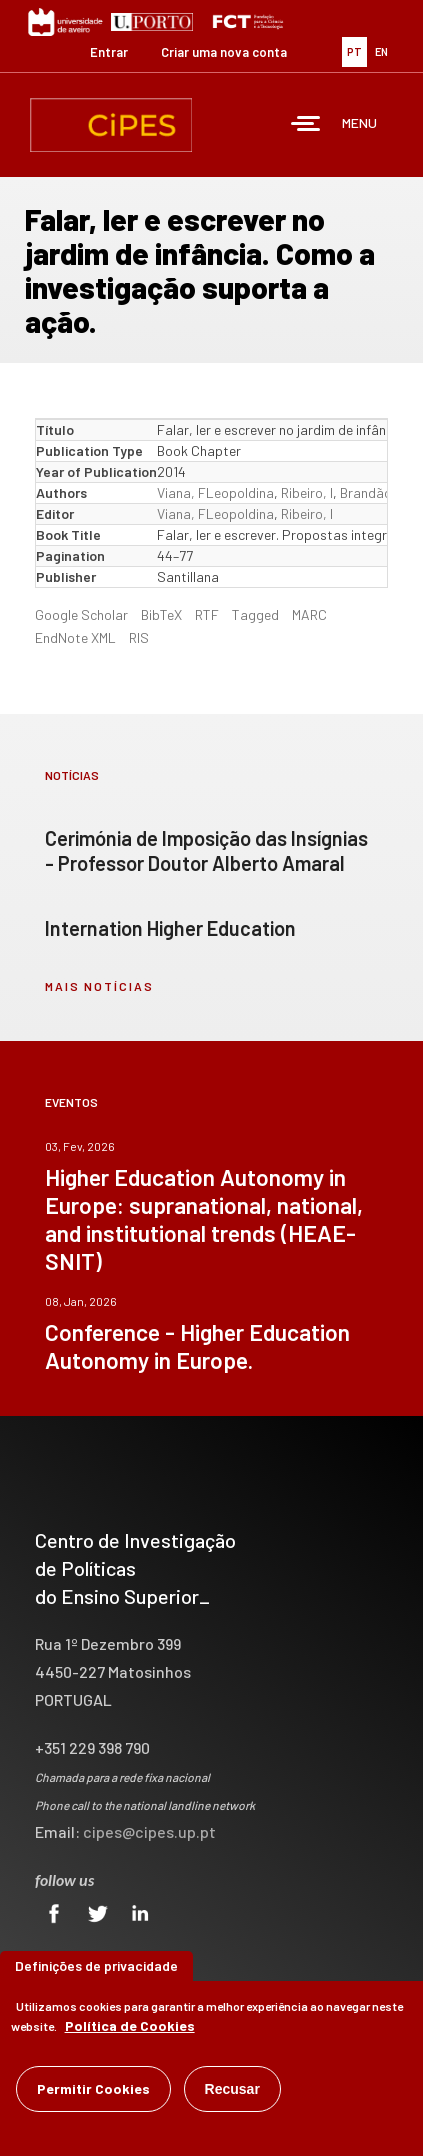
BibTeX (161, 614)
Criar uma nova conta (224, 52)
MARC (309, 614)
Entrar (109, 52)
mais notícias (99, 986)
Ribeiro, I (307, 492)
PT (354, 51)
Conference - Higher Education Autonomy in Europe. (197, 1346)
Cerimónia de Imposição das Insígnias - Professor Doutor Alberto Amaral (206, 850)
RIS (139, 637)
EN (381, 51)
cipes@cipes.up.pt (149, 1831)
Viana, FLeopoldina (215, 492)
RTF (207, 614)
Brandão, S (374, 492)
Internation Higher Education (170, 928)
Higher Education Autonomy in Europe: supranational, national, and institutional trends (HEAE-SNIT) (204, 1219)
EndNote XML (75, 637)
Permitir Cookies (93, 2092)
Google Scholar (81, 614)
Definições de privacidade (96, 1969)
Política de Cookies (130, 2029)
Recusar (232, 2093)
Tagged (255, 614)
